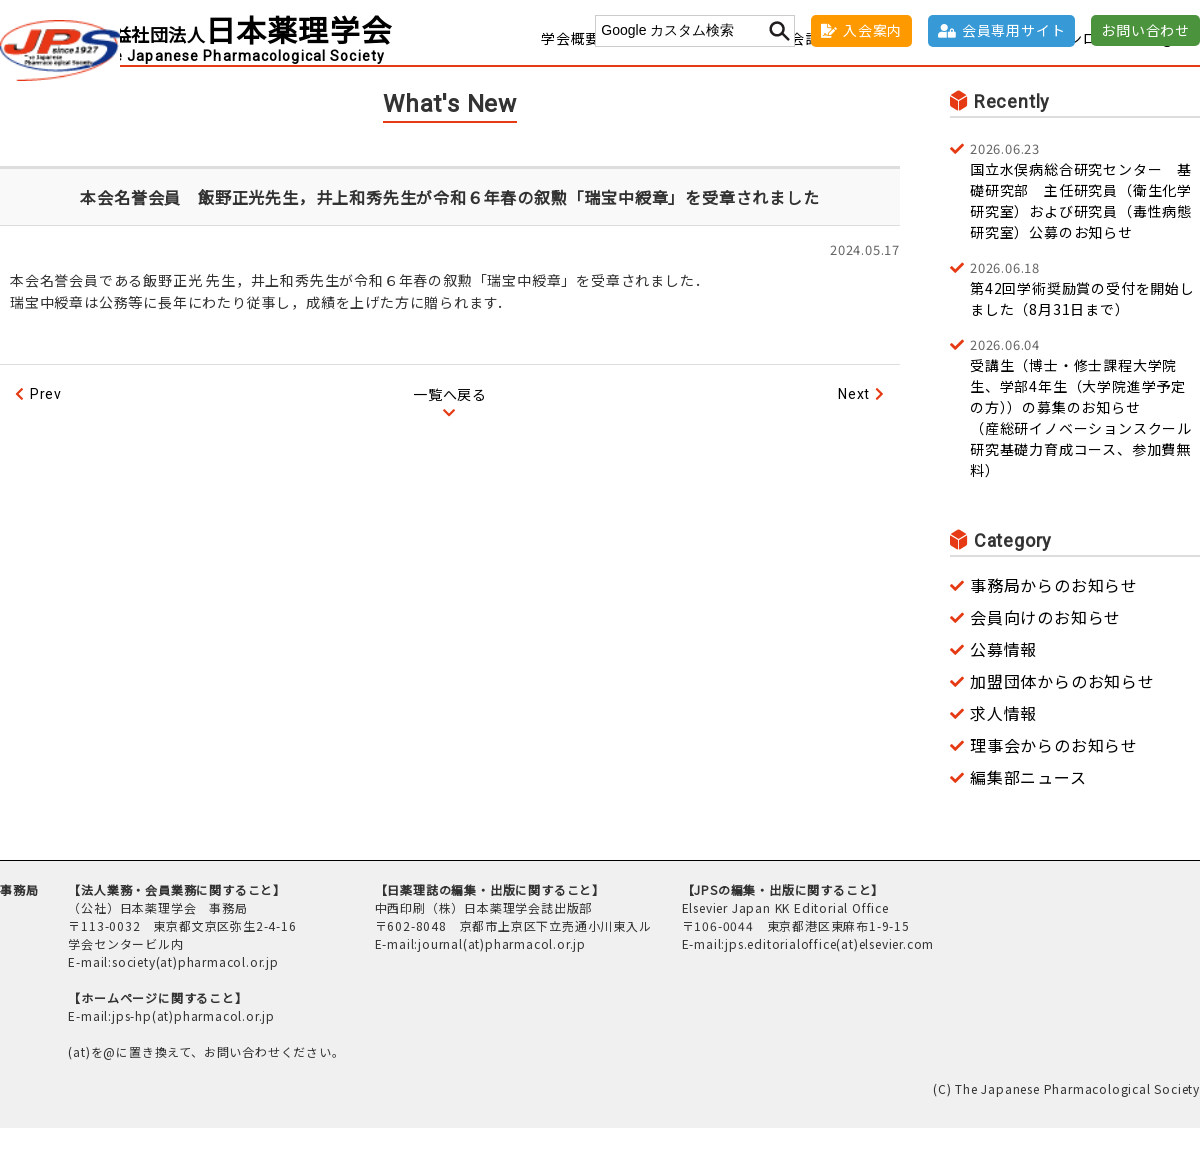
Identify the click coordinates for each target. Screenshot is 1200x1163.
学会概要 (570, 73)
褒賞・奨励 (875, 73)
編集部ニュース (1028, 812)
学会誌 (797, 73)
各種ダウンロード (1068, 73)
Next (854, 429)
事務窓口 (648, 73)
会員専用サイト (1014, 30)
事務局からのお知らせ (1054, 620)
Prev (46, 429)
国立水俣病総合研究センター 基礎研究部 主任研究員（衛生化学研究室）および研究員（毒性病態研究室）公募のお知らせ (1085, 225)
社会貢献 (960, 73)
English (1171, 73)
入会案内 (872, 30)
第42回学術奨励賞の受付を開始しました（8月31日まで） (1085, 323)
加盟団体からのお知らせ (1062, 716)
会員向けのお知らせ (1045, 652)
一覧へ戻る (450, 429)
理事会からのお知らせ (1054, 780)
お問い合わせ (1145, 30)
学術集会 (726, 73)
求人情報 (1003, 748)
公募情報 (1003, 684)
